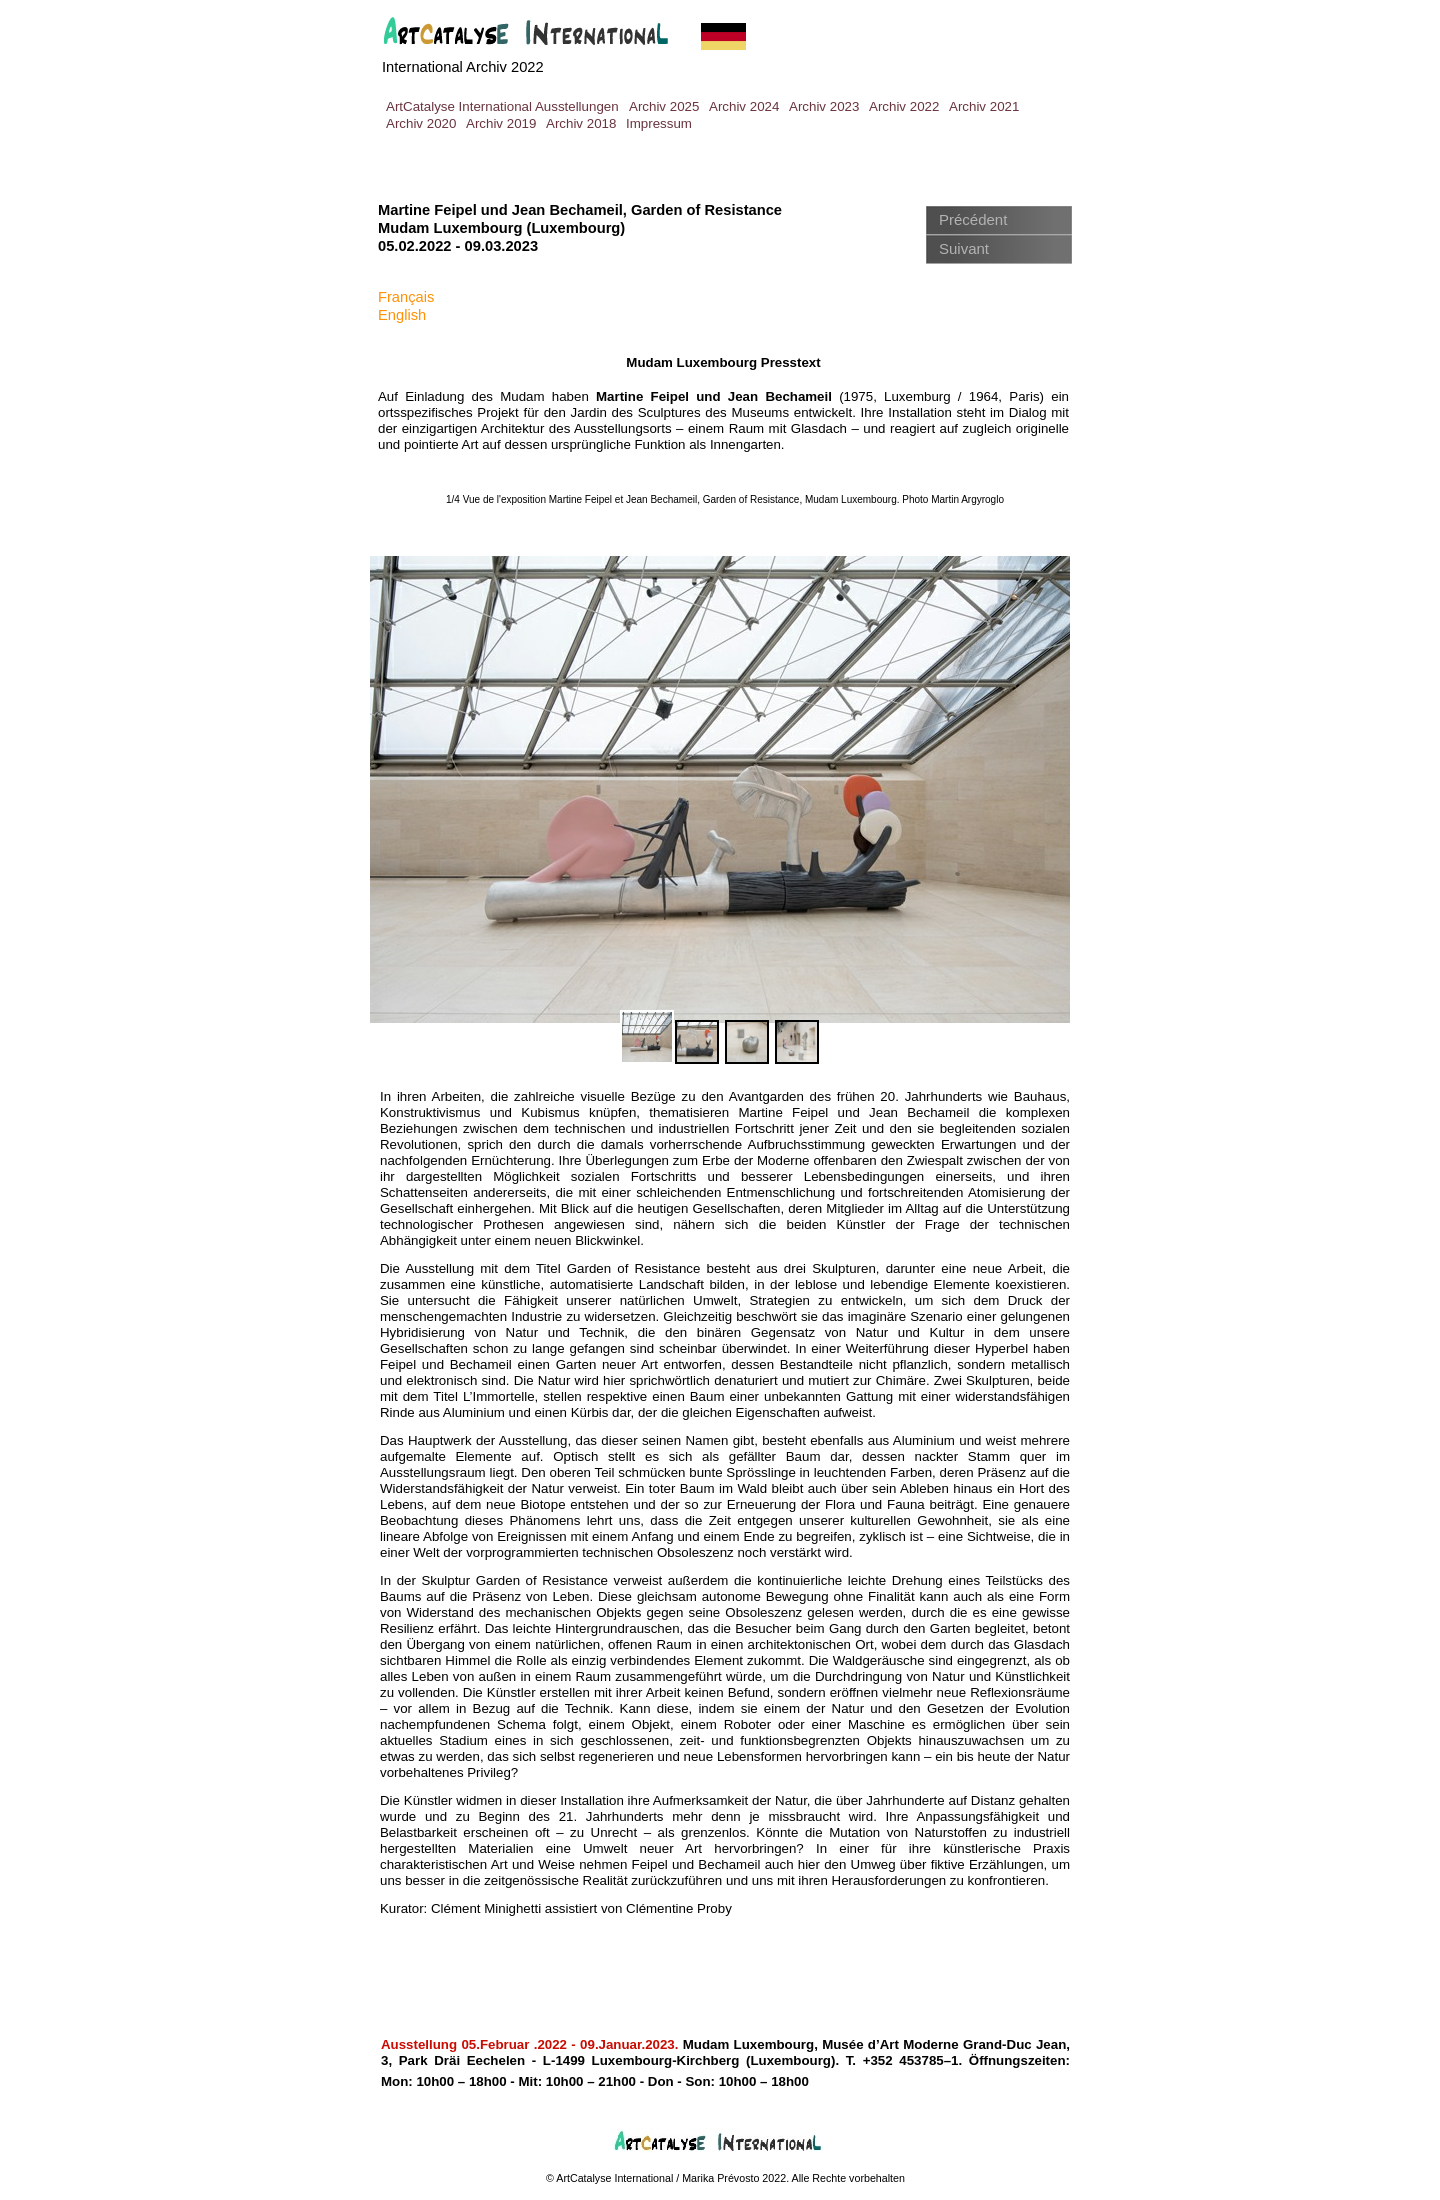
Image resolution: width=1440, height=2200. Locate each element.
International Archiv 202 (459, 67)
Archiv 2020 (421, 123)
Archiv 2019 (501, 123)
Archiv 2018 (581, 123)
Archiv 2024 (744, 106)
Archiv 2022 (904, 106)
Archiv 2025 (664, 106)
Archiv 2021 (984, 106)
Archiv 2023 (824, 106)
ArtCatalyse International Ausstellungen (502, 106)
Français (406, 297)
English (402, 315)
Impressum (659, 123)
